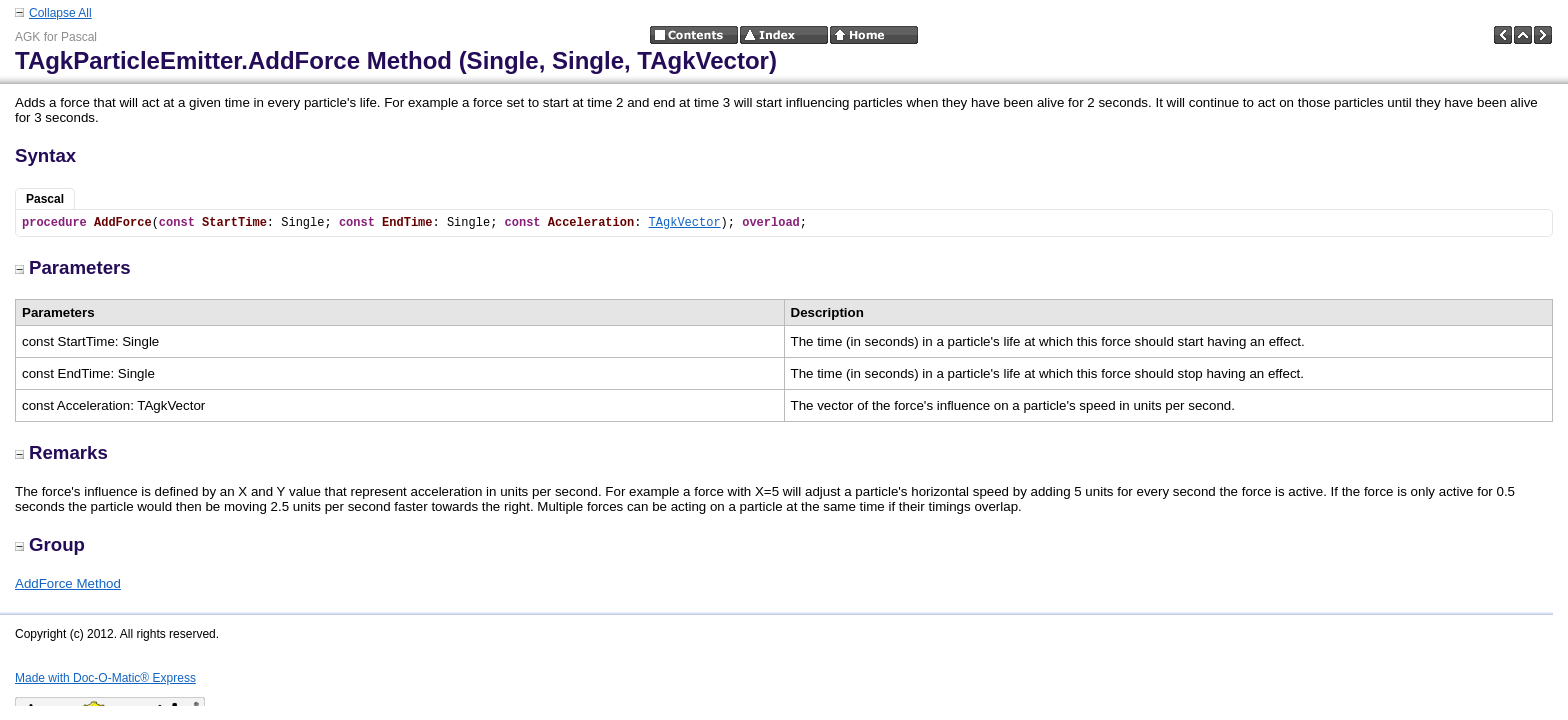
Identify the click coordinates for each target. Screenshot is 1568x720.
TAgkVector (685, 223)
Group (50, 544)
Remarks (61, 452)
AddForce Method (68, 583)
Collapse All (60, 13)
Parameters (73, 267)
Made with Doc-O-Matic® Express (105, 678)
